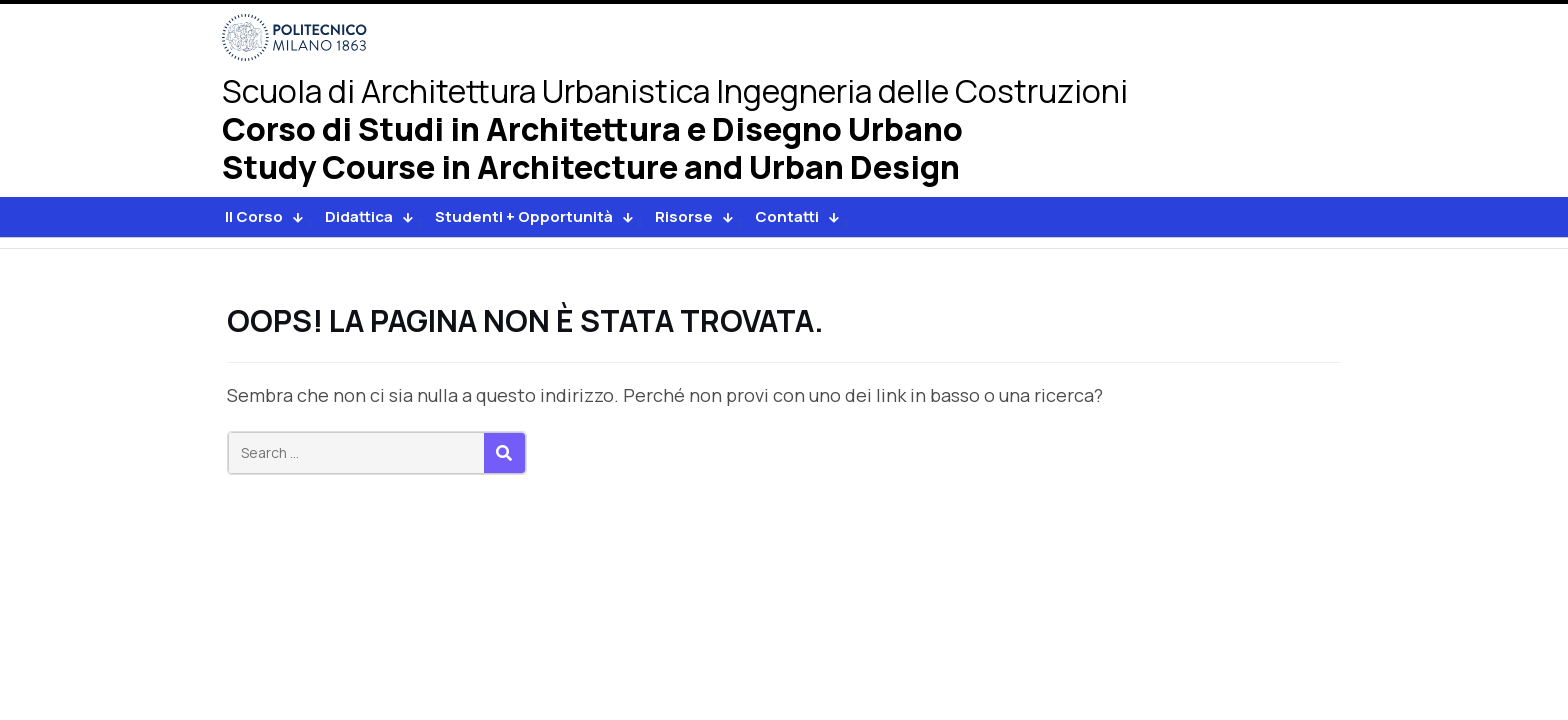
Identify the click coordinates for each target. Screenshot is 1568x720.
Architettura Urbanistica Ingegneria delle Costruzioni (675, 91)
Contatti (787, 216)
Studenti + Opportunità (524, 216)
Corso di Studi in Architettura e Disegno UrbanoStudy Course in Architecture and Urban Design (592, 149)
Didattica (359, 216)
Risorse (684, 216)
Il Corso (254, 216)
